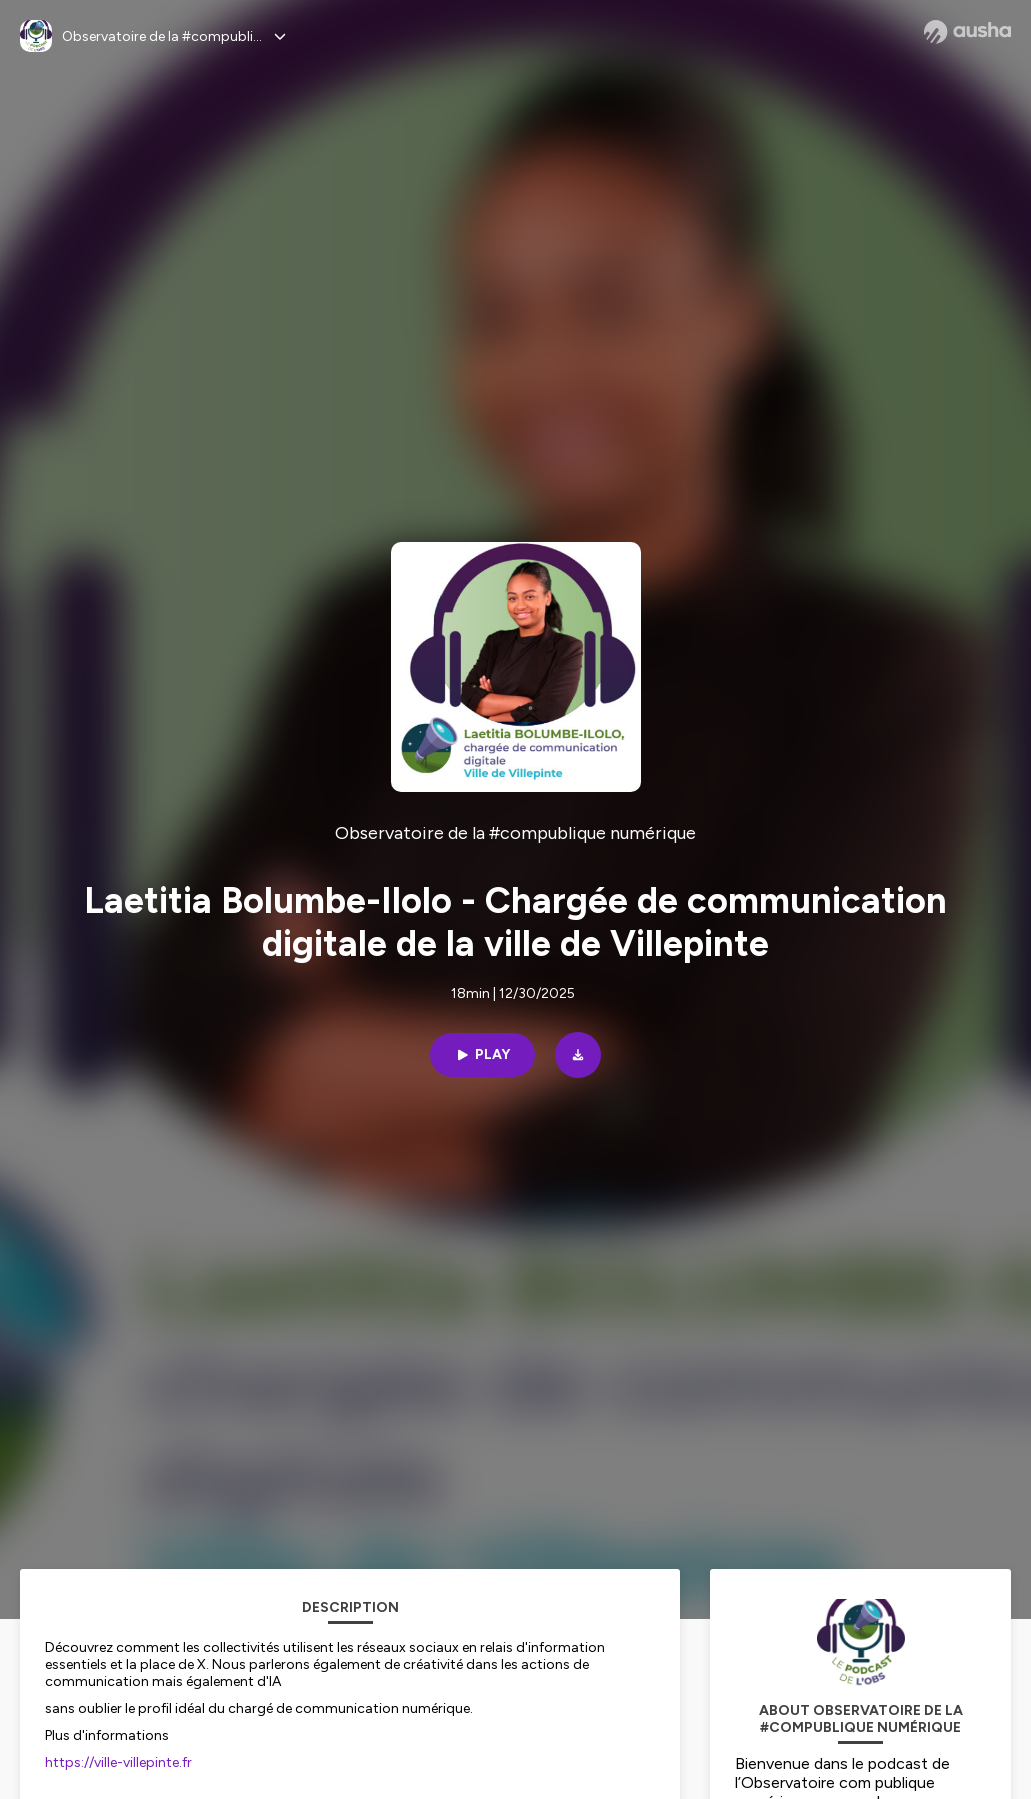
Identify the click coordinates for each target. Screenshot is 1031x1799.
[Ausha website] (967, 32)
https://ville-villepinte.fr (118, 1762)
